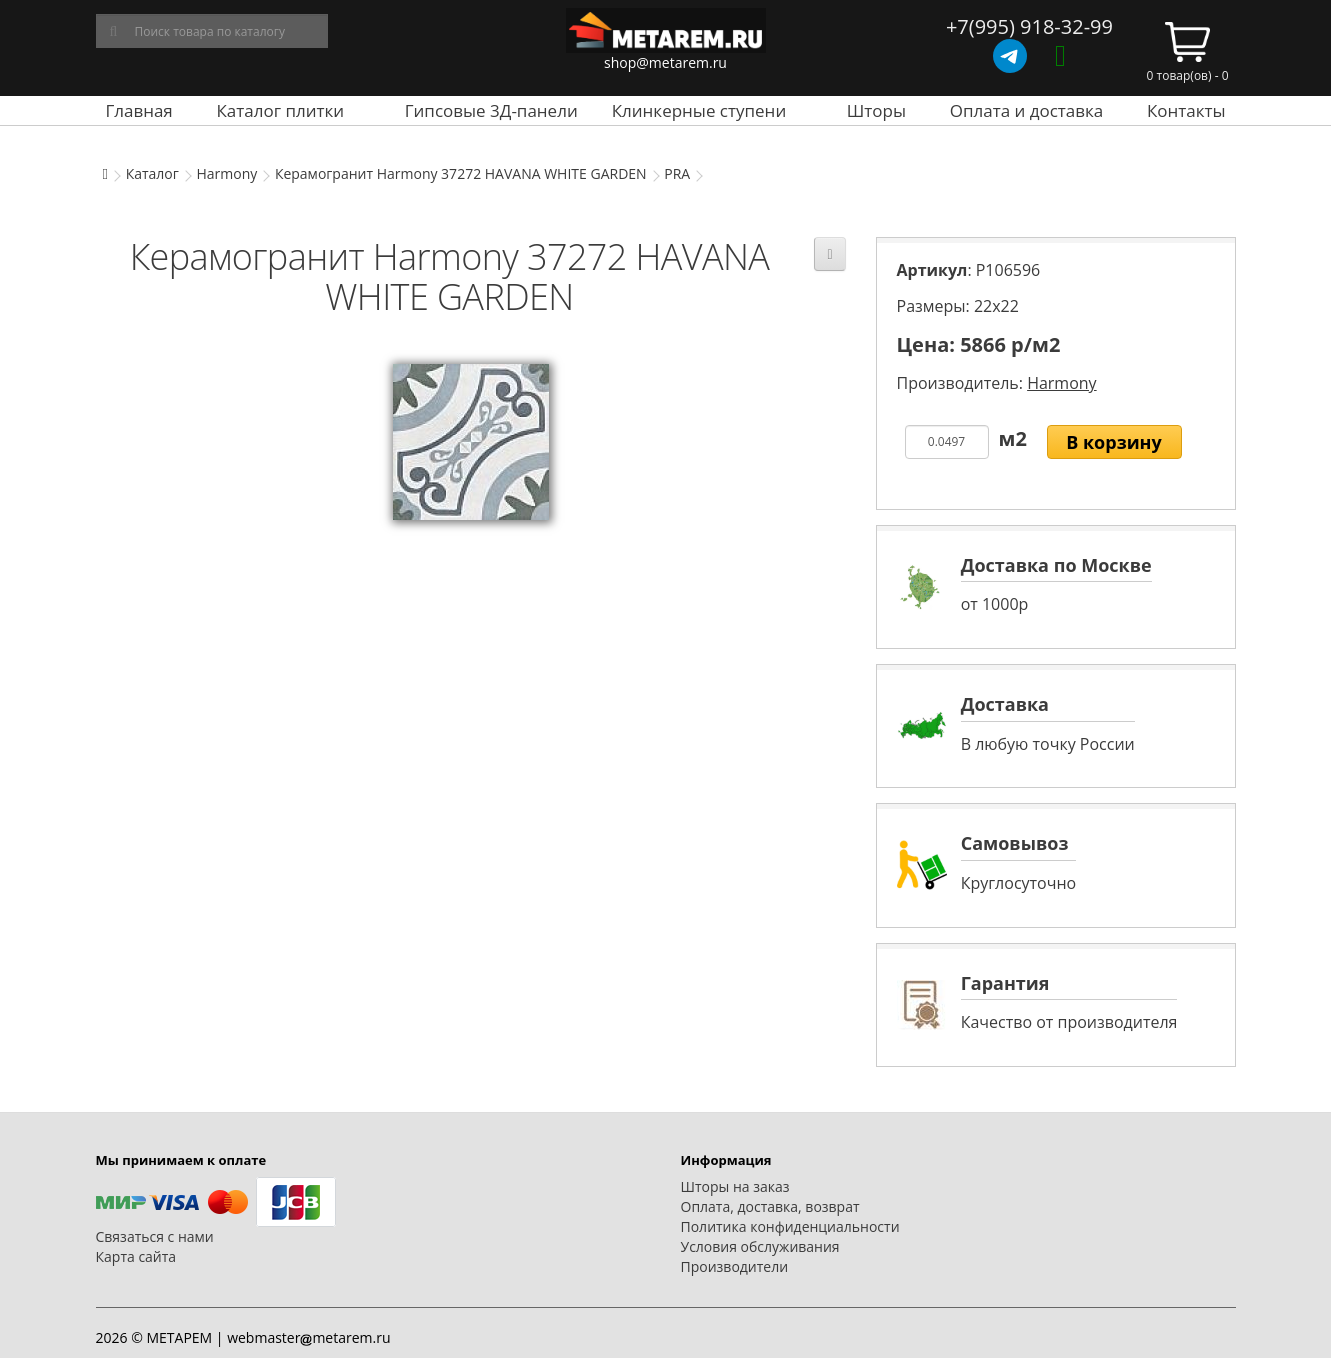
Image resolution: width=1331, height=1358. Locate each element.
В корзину (1114, 442)
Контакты (1186, 110)
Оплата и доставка (1027, 110)
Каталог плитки (280, 110)
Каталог (152, 173)
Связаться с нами (155, 1236)
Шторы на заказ (735, 1186)
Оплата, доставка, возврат (770, 1206)
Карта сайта (136, 1256)
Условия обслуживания (760, 1246)
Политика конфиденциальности (790, 1226)
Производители (735, 1266)
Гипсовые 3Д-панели (491, 110)
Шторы (876, 110)
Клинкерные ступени (699, 110)
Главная (138, 110)
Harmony (226, 173)
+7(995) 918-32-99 (1029, 26)
